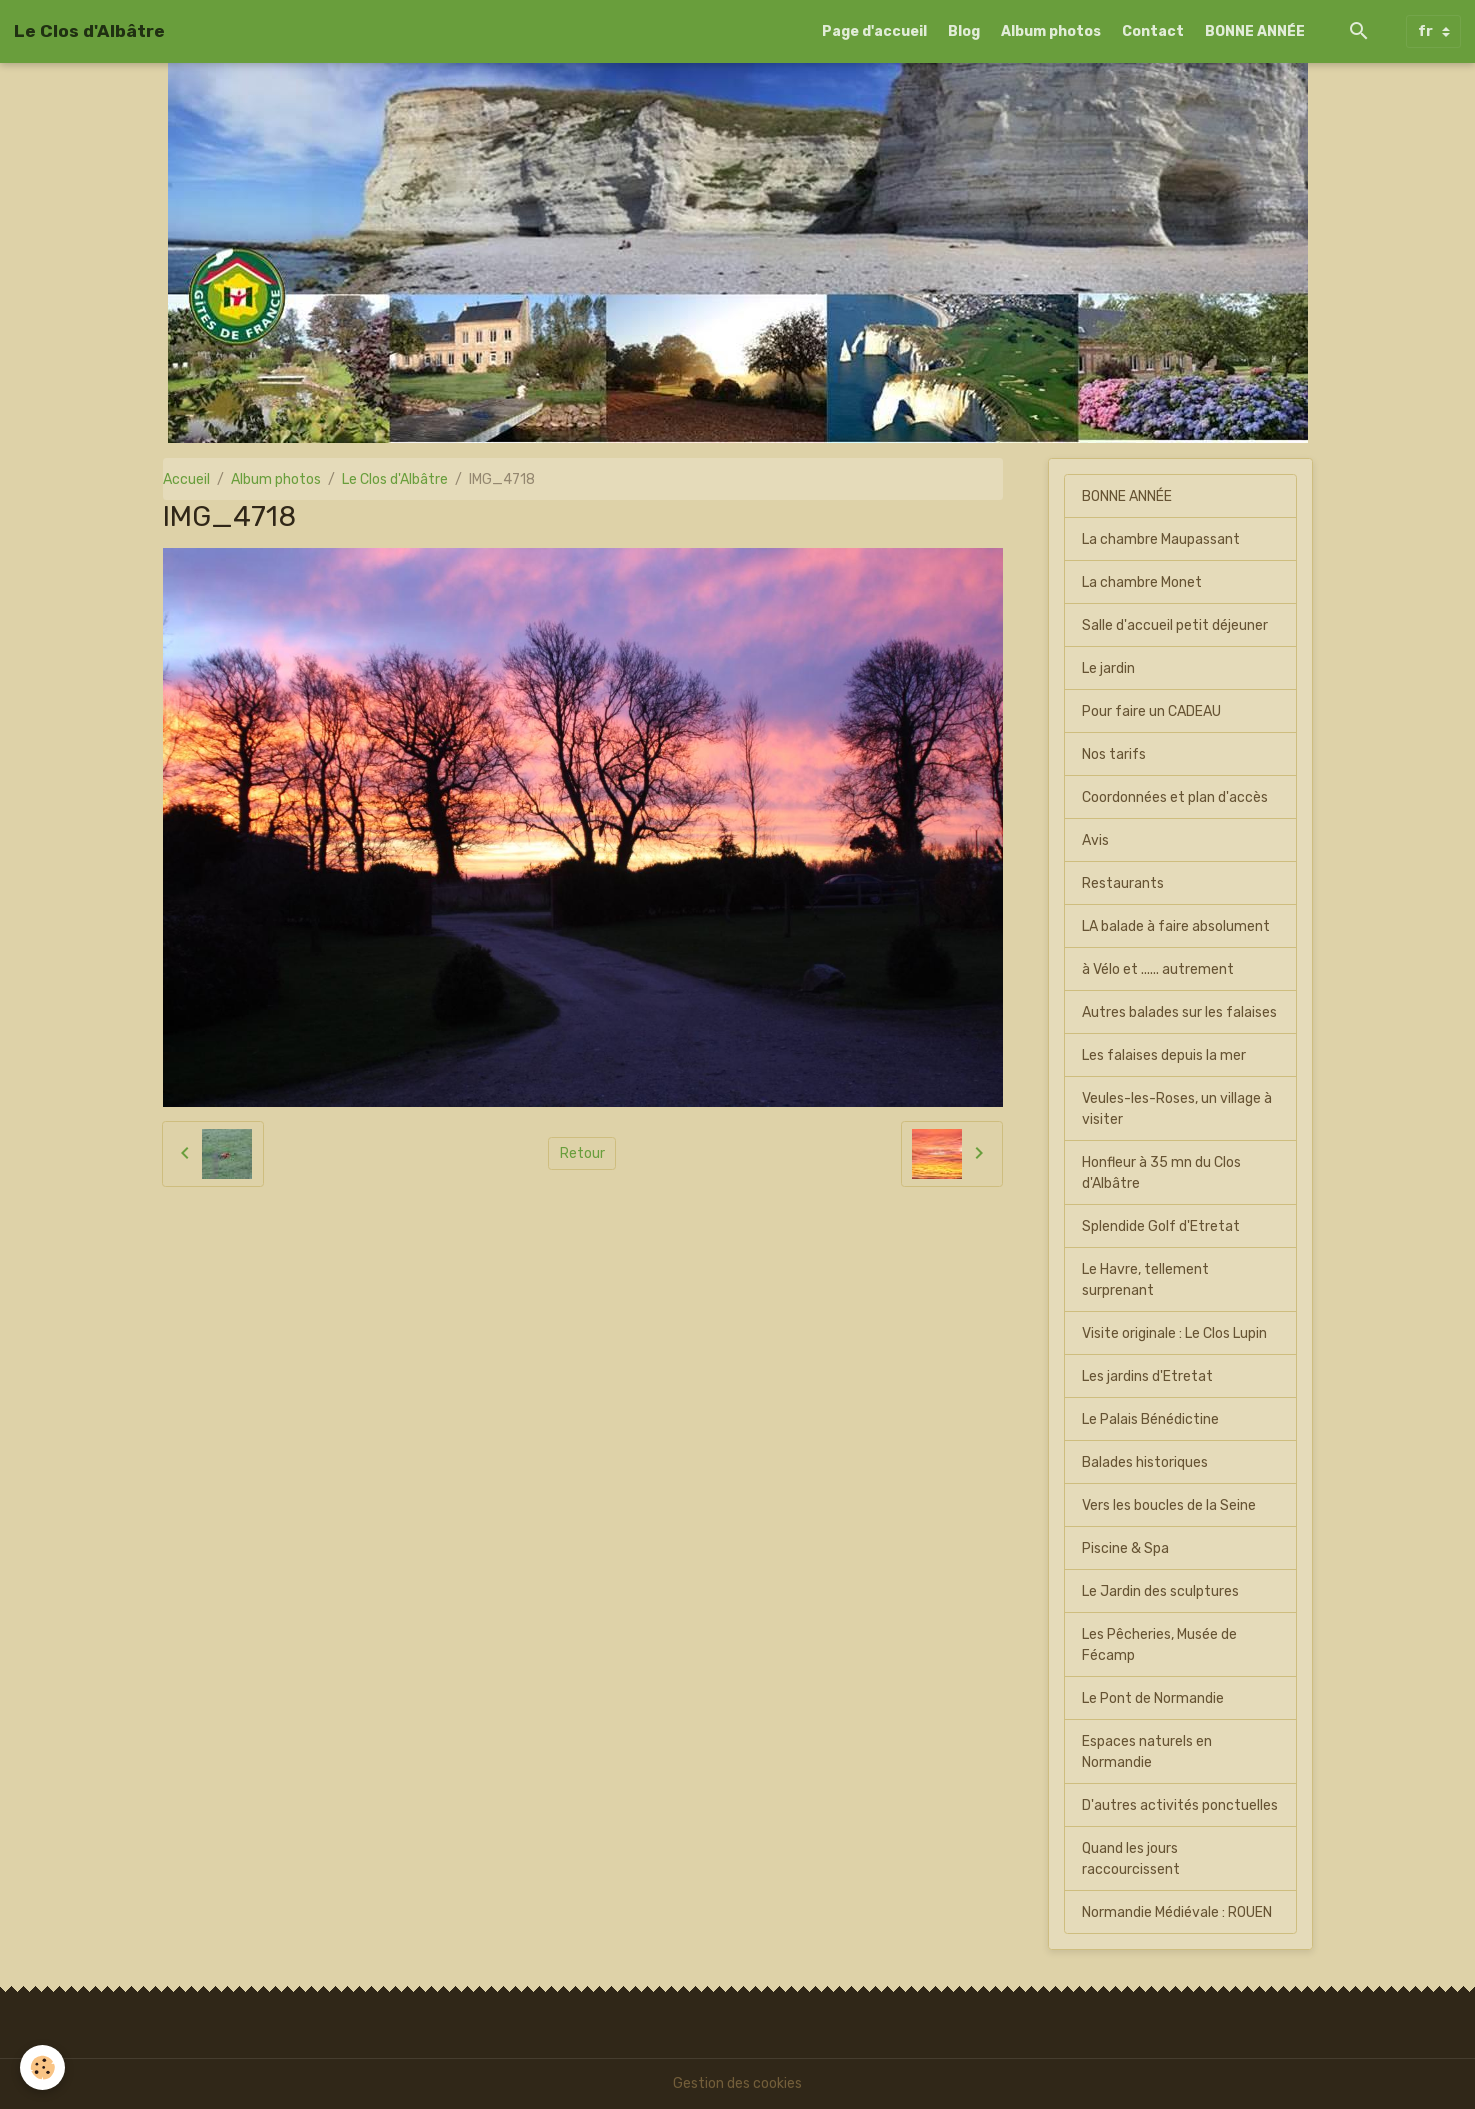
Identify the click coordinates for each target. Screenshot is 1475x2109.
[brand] (89, 31)
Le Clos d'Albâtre (395, 479)
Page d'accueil (874, 31)
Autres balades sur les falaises (1179, 1012)
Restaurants (1123, 883)
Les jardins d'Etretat (1147, 1376)
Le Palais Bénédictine (1150, 1419)
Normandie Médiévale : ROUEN (1177, 1912)
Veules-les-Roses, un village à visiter (1177, 1109)
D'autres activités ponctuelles (1180, 1805)
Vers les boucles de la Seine (1169, 1505)
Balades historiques (1145, 1462)
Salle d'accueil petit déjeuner (1175, 625)
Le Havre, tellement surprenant (1145, 1280)
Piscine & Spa (1125, 1548)
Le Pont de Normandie (1153, 1698)
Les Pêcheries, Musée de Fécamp (1159, 1645)
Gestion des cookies (737, 2083)
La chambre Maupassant (1161, 539)
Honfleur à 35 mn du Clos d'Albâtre (1161, 1173)
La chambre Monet (1142, 582)
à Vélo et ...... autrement (1158, 969)
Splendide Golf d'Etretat (1161, 1226)
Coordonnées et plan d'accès (1175, 797)
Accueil (186, 479)
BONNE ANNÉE (1255, 31)
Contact (1153, 31)
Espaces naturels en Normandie (1147, 1752)
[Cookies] (42, 2067)
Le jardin (1108, 668)
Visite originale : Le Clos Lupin (1174, 1333)
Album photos (1051, 31)
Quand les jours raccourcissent (1131, 1859)
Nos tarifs (1114, 754)
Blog (964, 31)
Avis (1095, 840)
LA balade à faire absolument (1176, 926)
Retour (582, 1153)
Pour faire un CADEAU (1151, 711)
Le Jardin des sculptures (1160, 1591)
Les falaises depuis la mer (1164, 1055)
